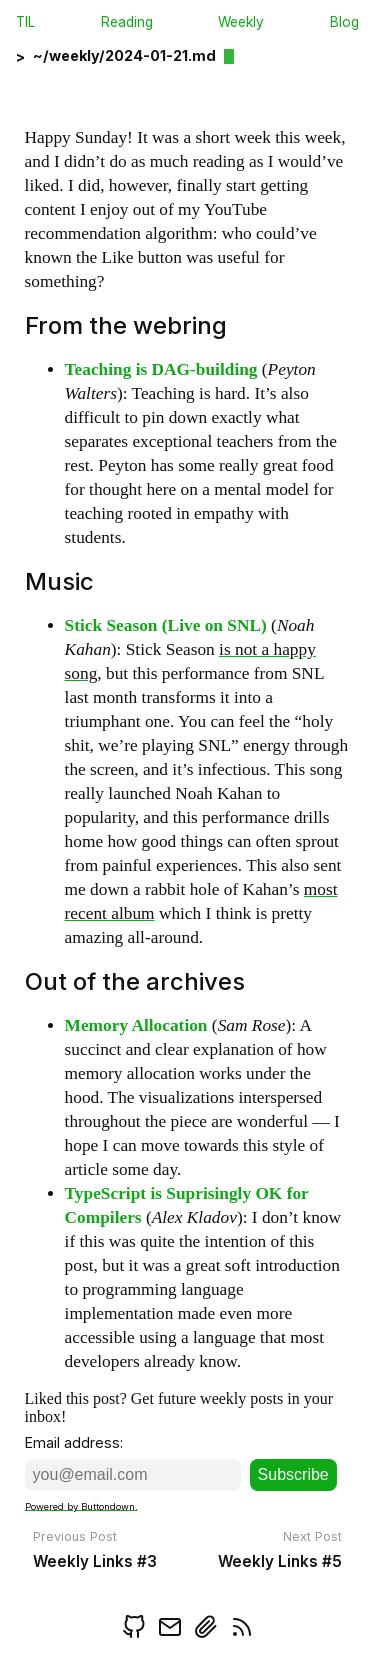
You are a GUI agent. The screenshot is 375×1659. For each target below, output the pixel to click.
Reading (127, 22)
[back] (117, 62)
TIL (25, 22)
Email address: (74, 1442)
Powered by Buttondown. (81, 1505)
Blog (344, 22)
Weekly (241, 22)
